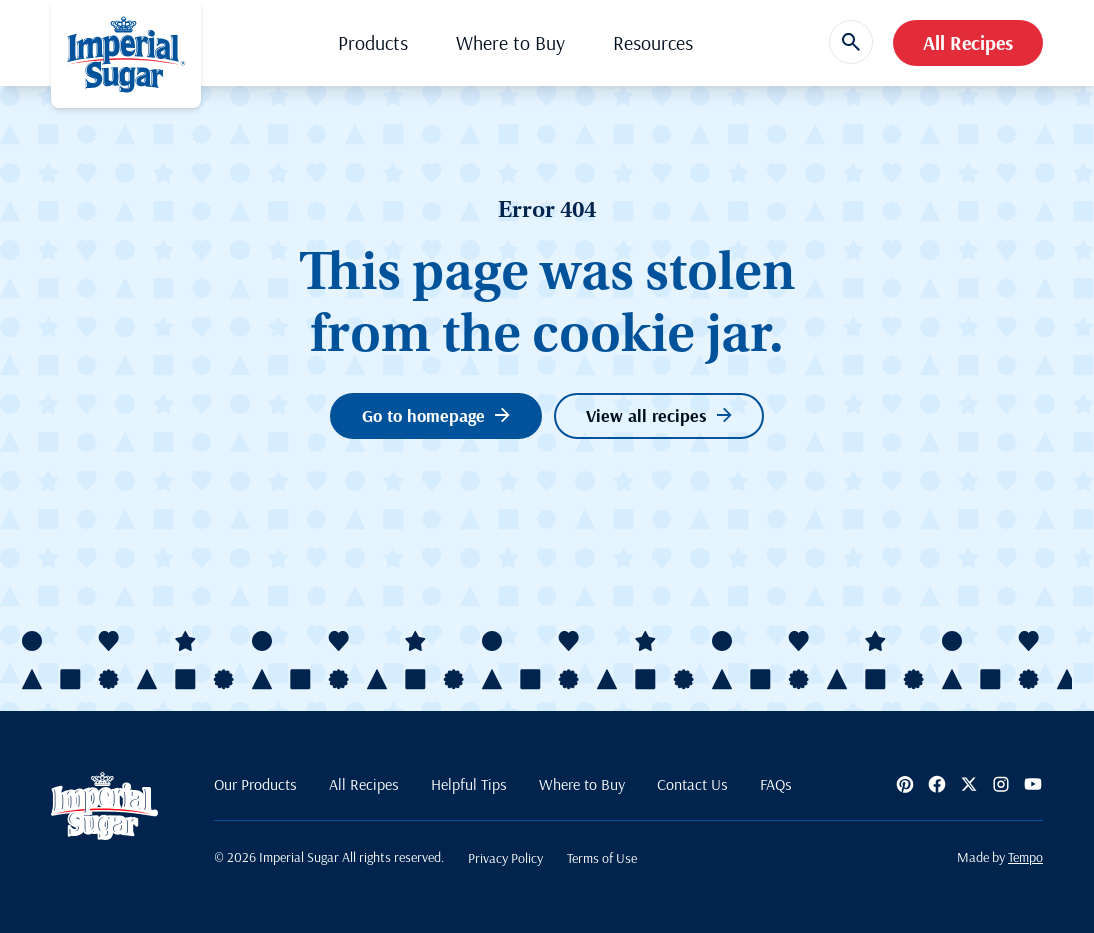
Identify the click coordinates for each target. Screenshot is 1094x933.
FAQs (776, 784)
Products (373, 42)
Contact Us (692, 784)
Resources (653, 42)
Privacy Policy (505, 858)
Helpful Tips (469, 784)
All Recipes (968, 42)
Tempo (1025, 857)
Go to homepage (436, 415)
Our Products (255, 784)
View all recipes (659, 415)
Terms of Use (602, 858)
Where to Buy (510, 42)
